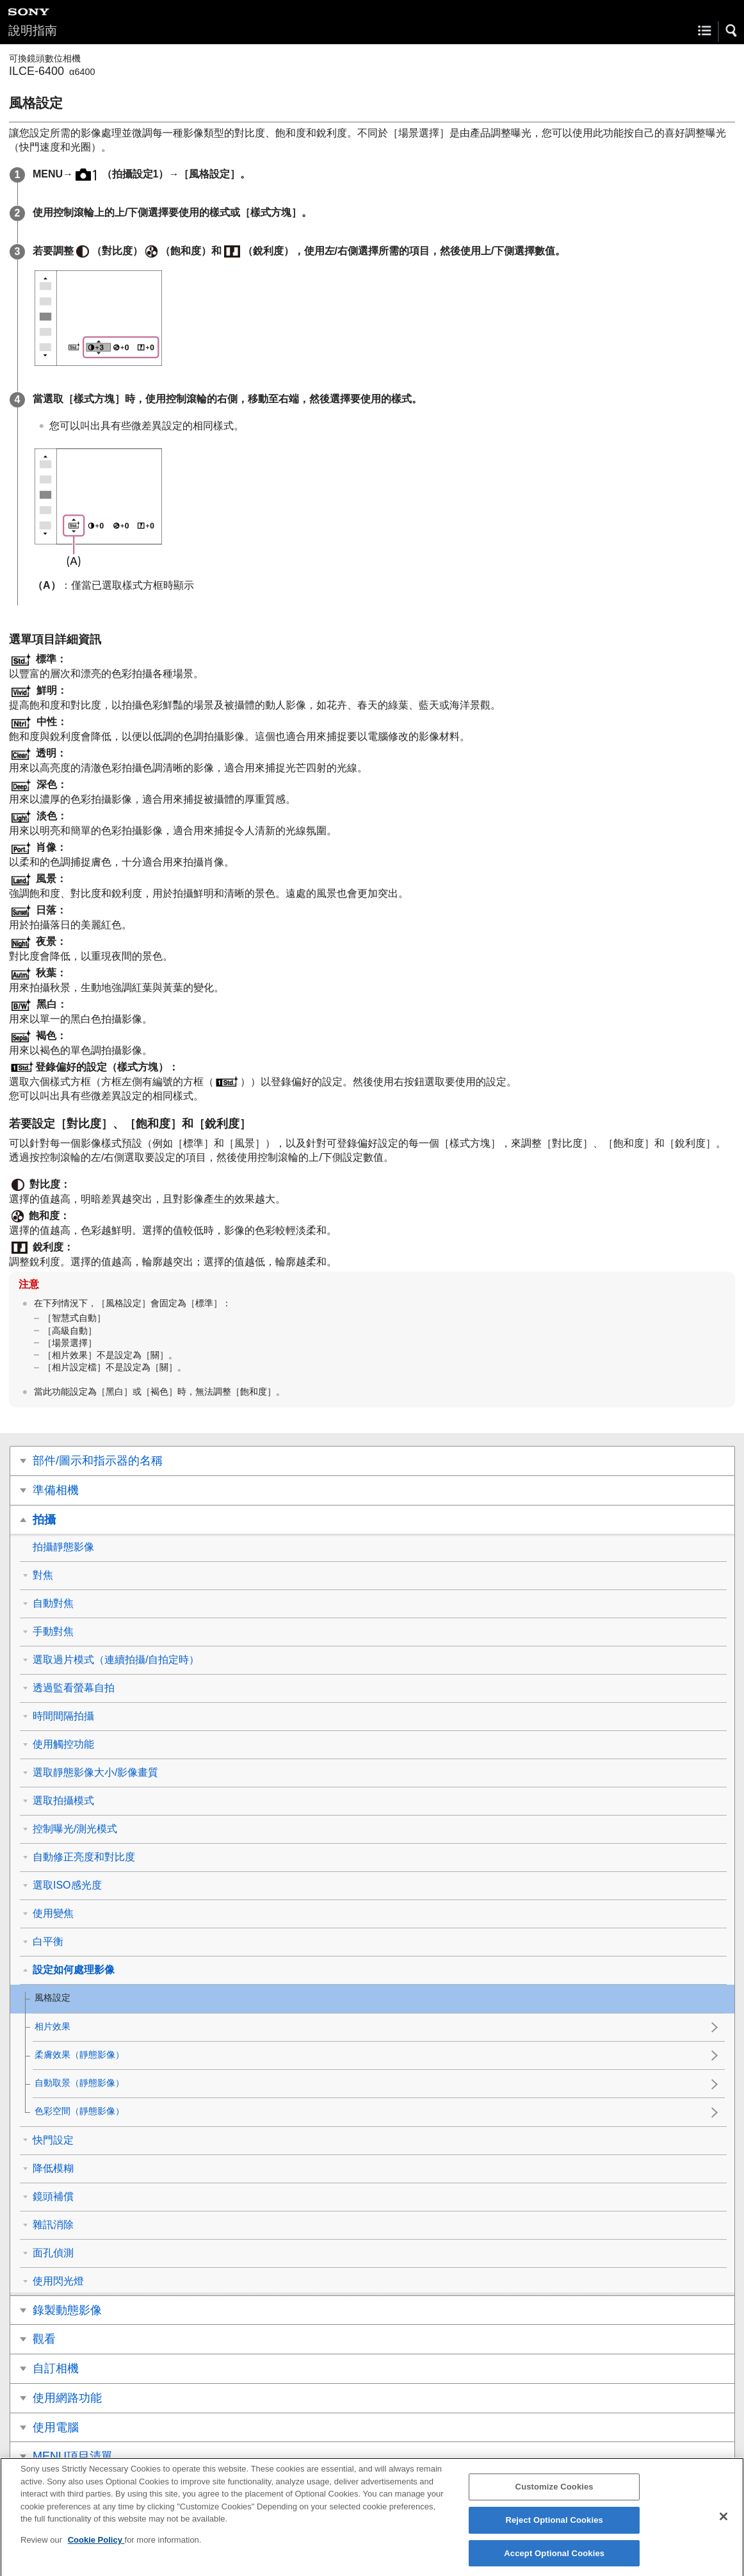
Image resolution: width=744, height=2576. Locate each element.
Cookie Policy (96, 2546)
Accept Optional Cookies (554, 2559)
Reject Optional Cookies (554, 2526)
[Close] (723, 2524)
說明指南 (32, 30)
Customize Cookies (554, 2493)
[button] (732, 31)
